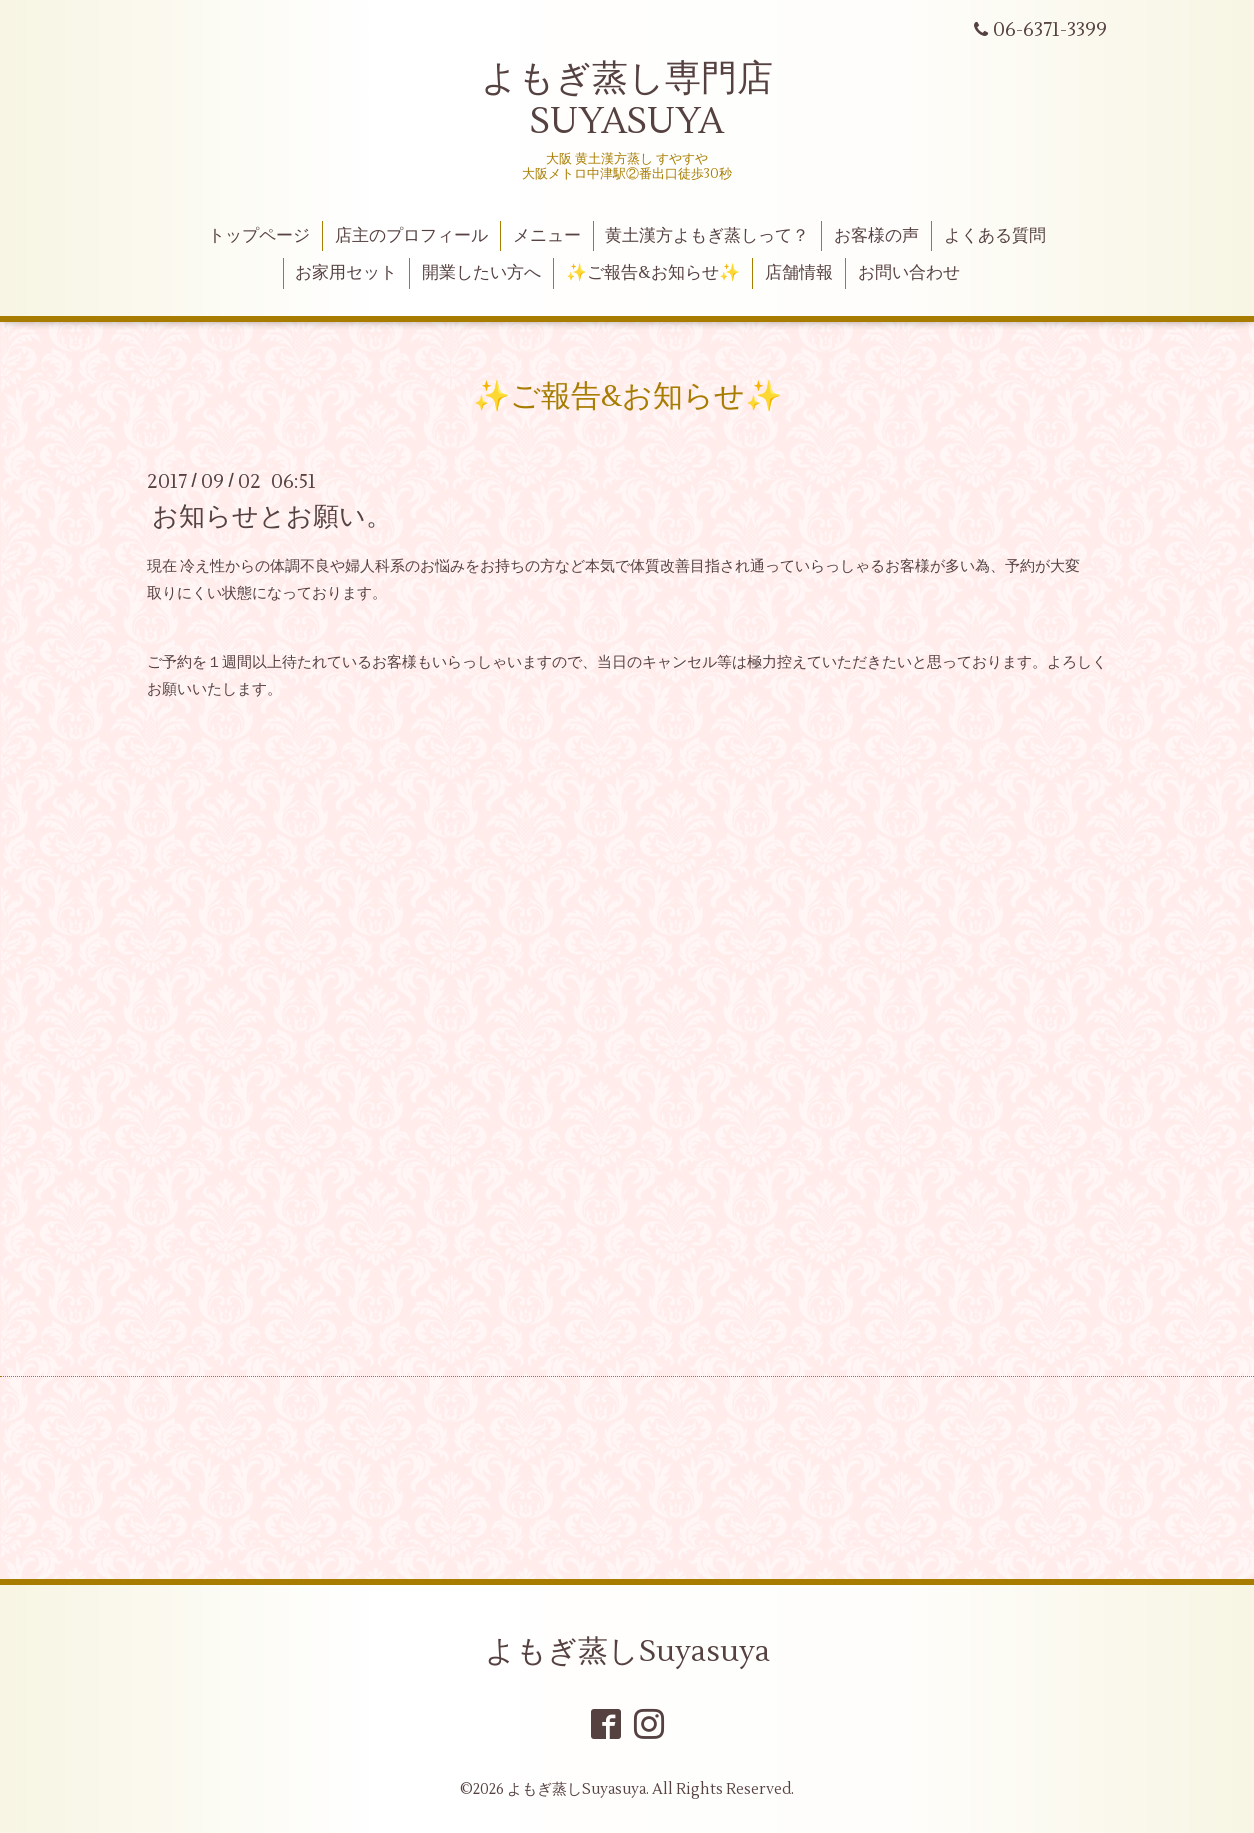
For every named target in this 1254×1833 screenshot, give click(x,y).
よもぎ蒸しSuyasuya (627, 1651)
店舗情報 (799, 273)
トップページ (259, 236)
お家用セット (346, 273)
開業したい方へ (481, 273)
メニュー (547, 236)
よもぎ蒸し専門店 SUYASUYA (627, 100)
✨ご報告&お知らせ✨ (653, 273)
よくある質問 (995, 236)
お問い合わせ (909, 273)
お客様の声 (876, 236)
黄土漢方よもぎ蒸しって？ (707, 236)
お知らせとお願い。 (272, 517)
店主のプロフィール (411, 236)
